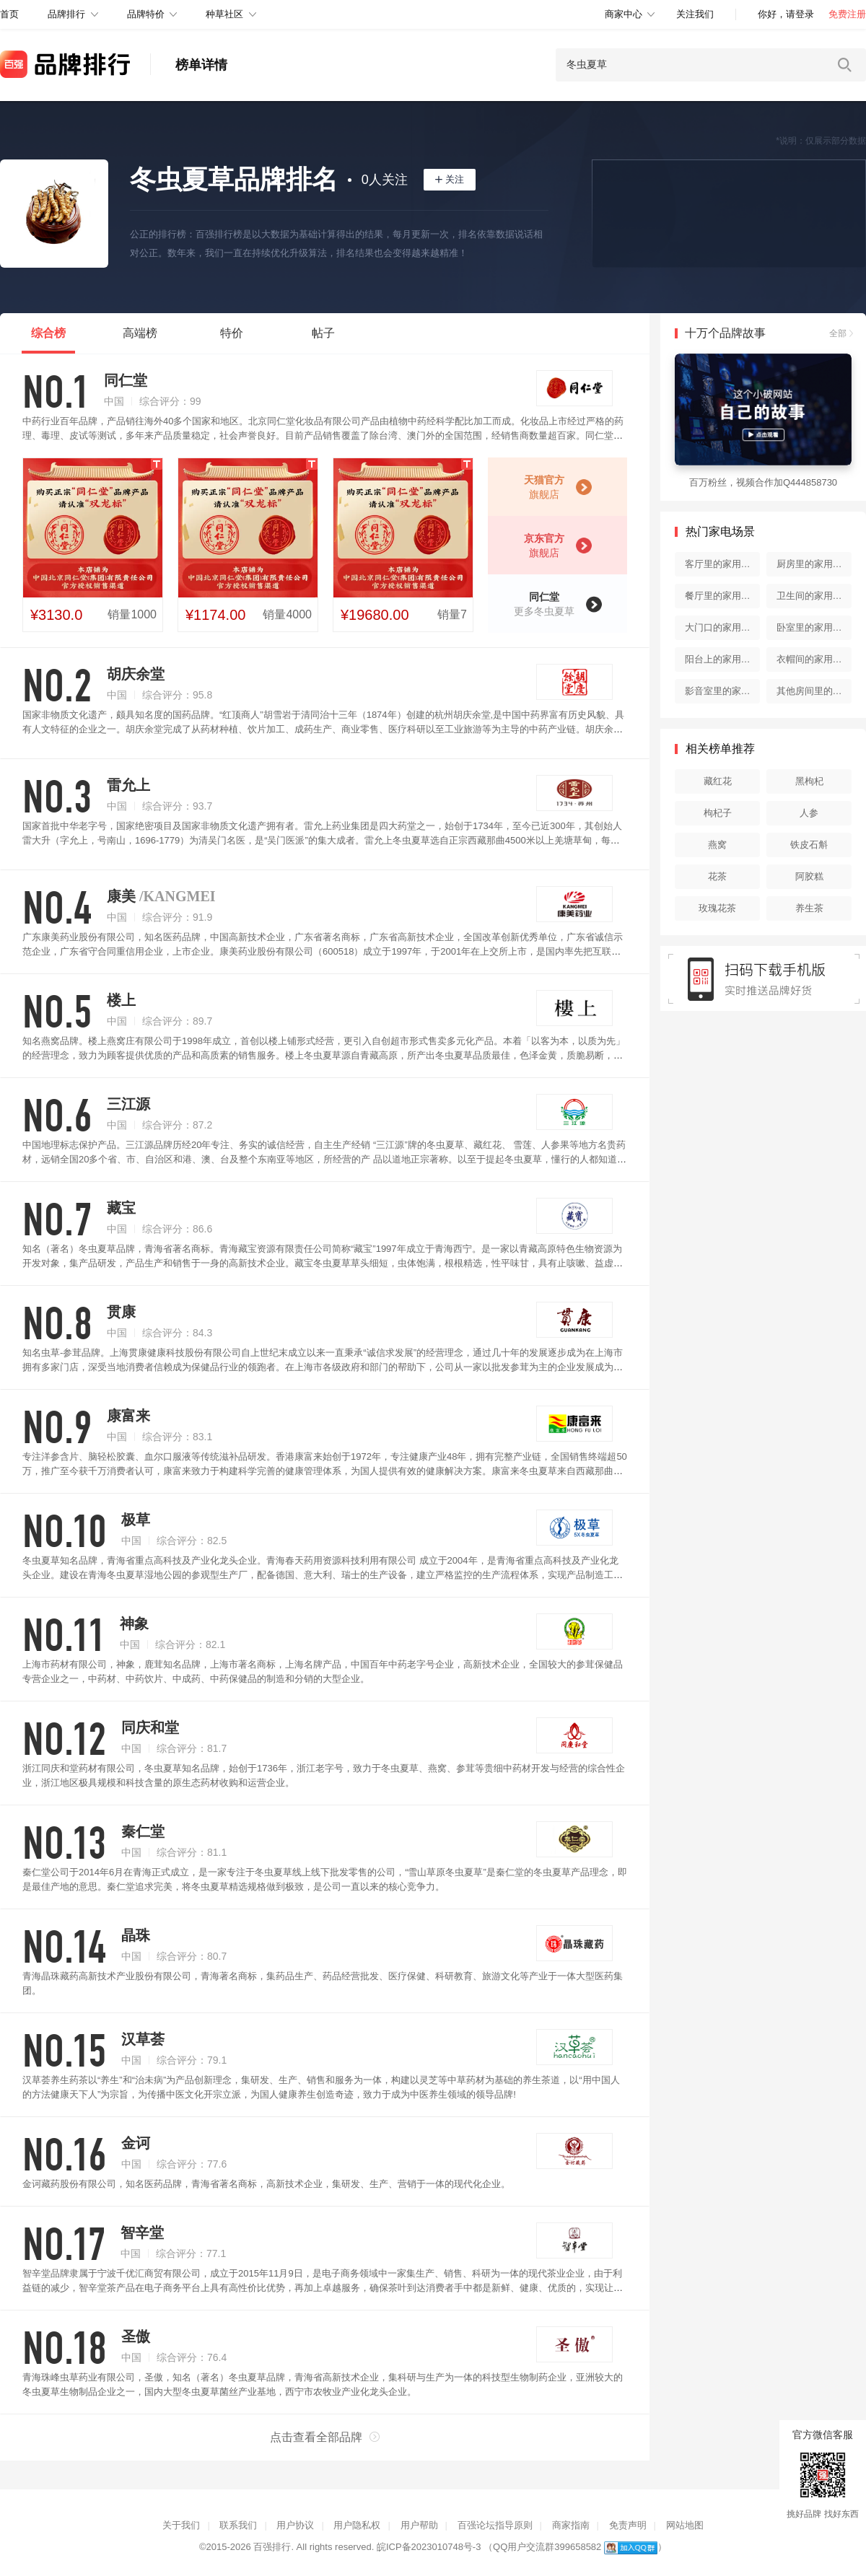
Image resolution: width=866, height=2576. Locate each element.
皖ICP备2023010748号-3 (429, 2546)
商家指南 (571, 2525)
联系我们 (238, 2525)
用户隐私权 (356, 2525)
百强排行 (272, 2546)
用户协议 (295, 2525)
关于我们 (181, 2525)
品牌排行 (66, 14)
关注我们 (695, 14)
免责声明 (628, 2525)
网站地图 (685, 2525)
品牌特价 (146, 14)
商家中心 (623, 14)
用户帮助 (419, 2525)
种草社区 (224, 14)
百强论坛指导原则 (495, 2525)
